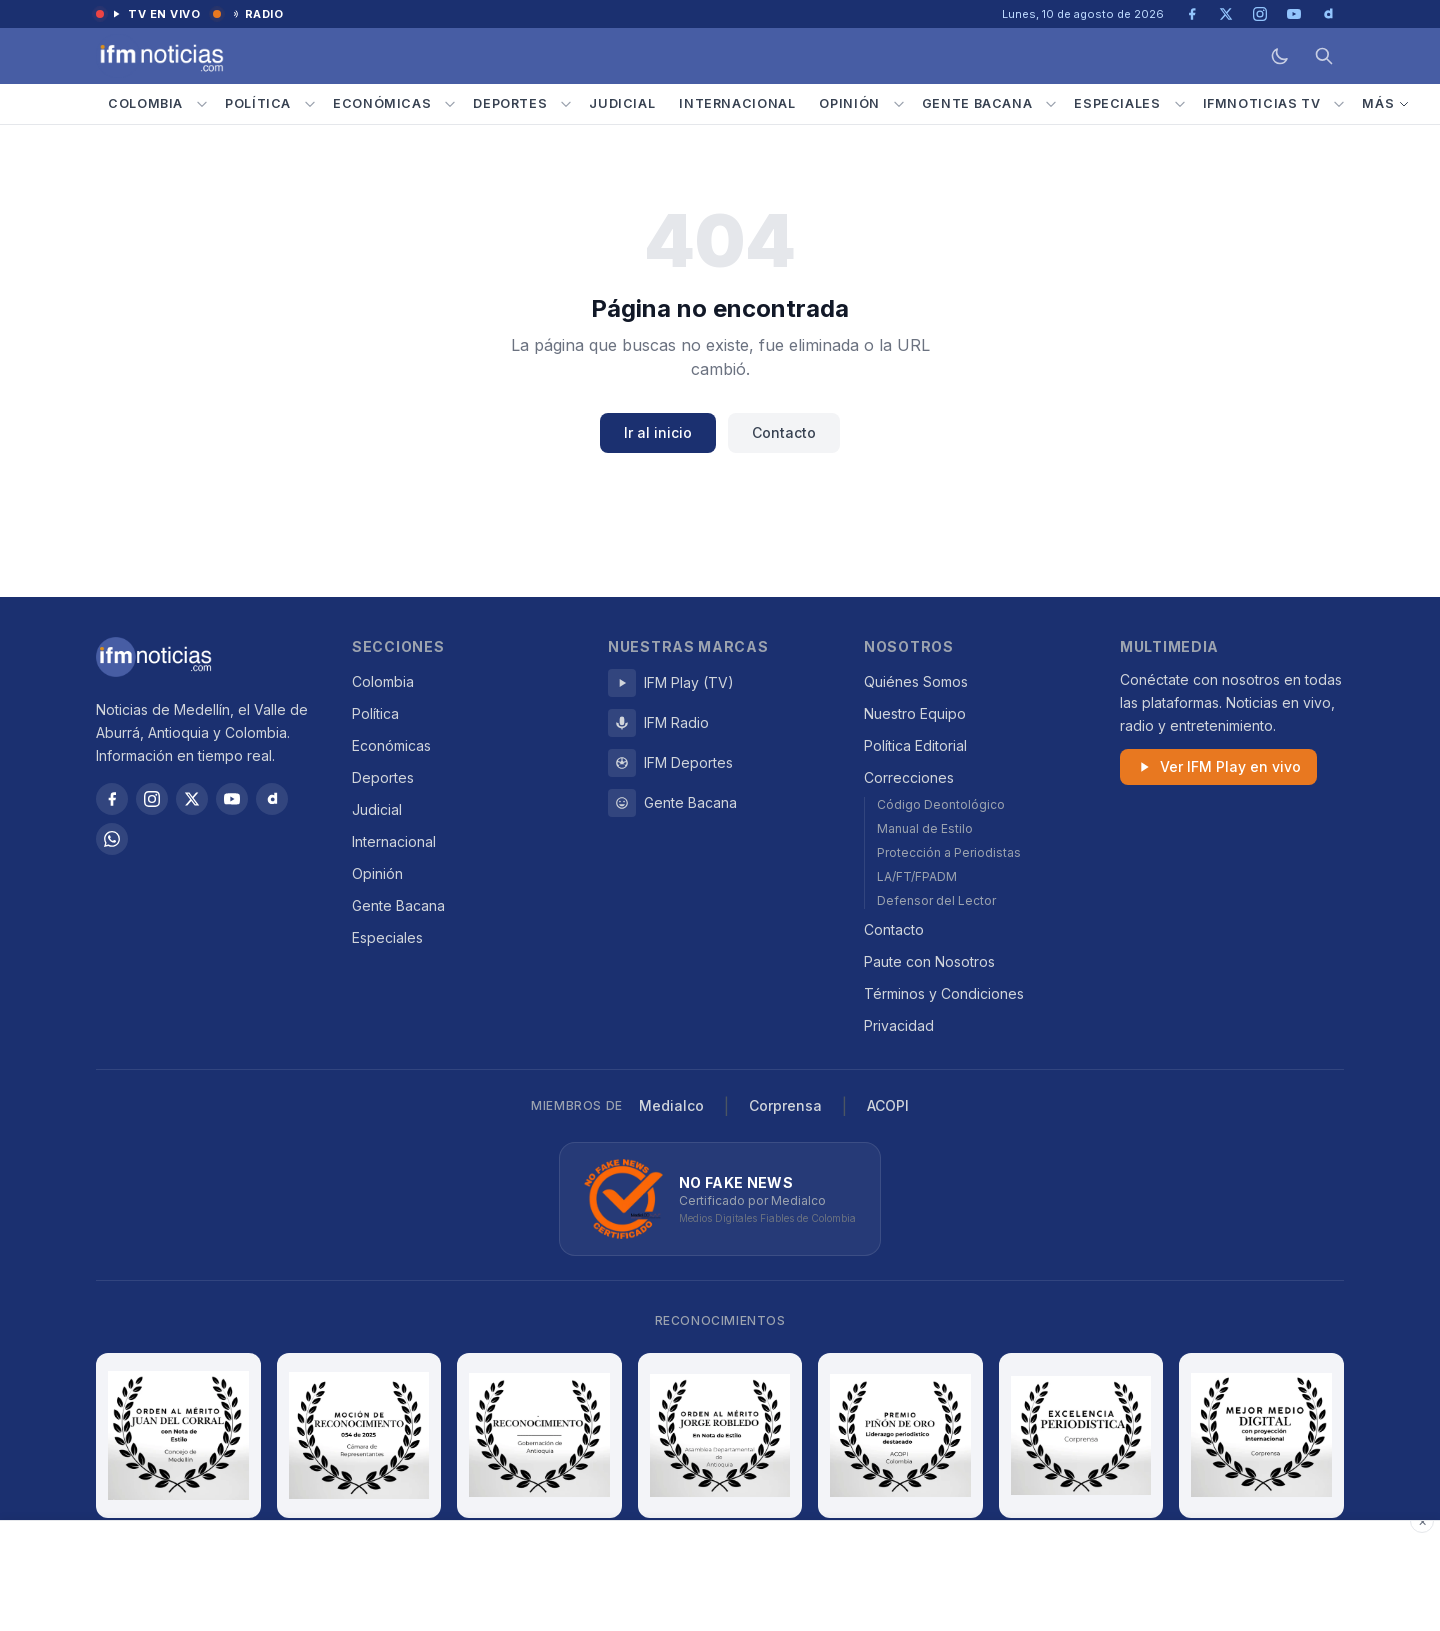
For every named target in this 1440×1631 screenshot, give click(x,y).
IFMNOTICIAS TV (1262, 103)
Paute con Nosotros (929, 961)
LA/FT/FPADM (917, 876)
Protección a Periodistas (949, 852)
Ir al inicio (658, 432)
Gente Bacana (977, 103)
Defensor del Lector (936, 900)
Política (258, 103)
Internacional (737, 103)
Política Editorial (915, 745)
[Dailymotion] (272, 799)
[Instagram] (152, 799)
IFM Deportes (670, 763)
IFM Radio (658, 723)
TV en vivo (148, 14)
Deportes (510, 103)
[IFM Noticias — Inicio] (160, 56)
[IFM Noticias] (154, 657)
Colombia (145, 103)
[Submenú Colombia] (202, 104)
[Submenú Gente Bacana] (1051, 104)
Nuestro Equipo (915, 713)
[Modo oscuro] (1280, 56)
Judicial (622, 103)
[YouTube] (232, 799)
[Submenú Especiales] (1180, 104)
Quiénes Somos (916, 681)
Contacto (784, 432)
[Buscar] (1324, 56)
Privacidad (899, 1025)
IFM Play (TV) (671, 683)
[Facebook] (112, 799)
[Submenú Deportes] (566, 104)
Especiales (1117, 103)
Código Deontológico (941, 804)
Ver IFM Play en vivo (1218, 766)
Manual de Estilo (925, 828)
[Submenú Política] (310, 104)
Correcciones (909, 777)
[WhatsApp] (112, 839)
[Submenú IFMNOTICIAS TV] (1339, 104)
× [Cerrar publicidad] (1422, 1520)
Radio (248, 14)
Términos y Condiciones (944, 993)
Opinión (849, 103)
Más (1386, 103)
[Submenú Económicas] (450, 104)
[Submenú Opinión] (899, 104)
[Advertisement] (720, 1576)
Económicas (382, 103)
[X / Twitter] (192, 799)
